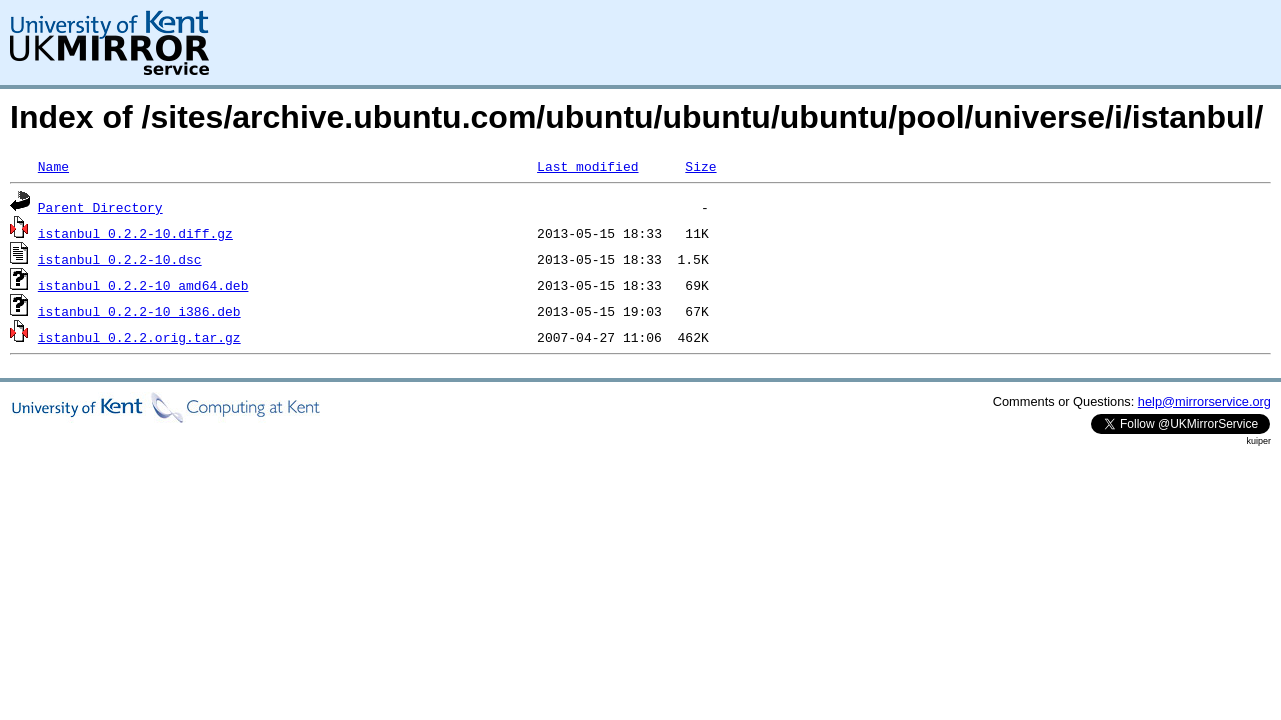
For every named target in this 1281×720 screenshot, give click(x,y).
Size (700, 166)
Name (53, 166)
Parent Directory (100, 207)
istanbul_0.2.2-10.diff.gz (135, 233)
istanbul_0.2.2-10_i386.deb (139, 311)
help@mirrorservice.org (1204, 401)
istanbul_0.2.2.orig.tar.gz (139, 337)
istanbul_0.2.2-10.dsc (120, 259)
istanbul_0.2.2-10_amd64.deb (143, 285)
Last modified (587, 166)
